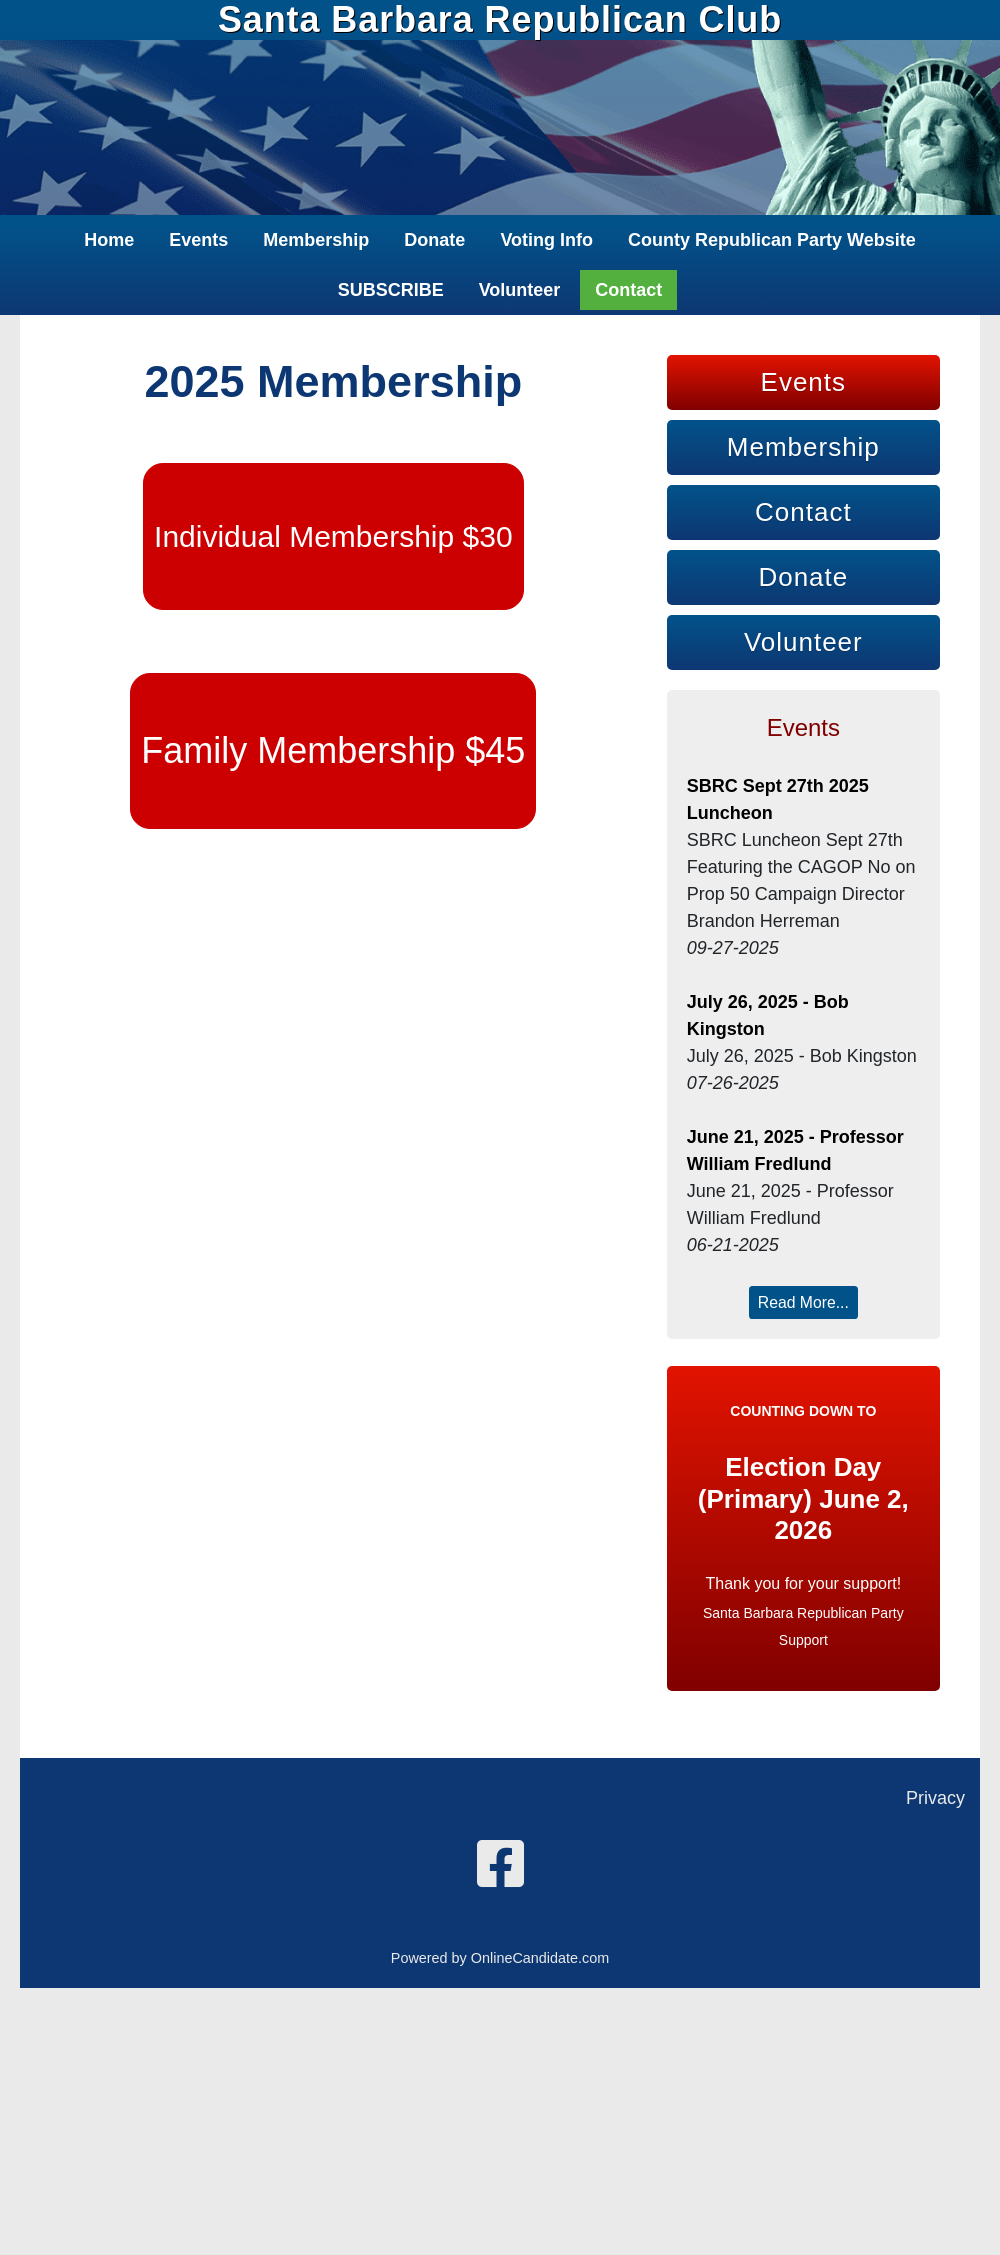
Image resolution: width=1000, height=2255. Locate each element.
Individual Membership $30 (333, 536)
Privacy (935, 1798)
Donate (434, 240)
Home (109, 240)
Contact (628, 290)
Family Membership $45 (333, 750)
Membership (316, 240)
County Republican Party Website (772, 240)
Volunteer (520, 290)
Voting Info (546, 240)
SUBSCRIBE (391, 290)
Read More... (803, 1302)
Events (198, 240)
